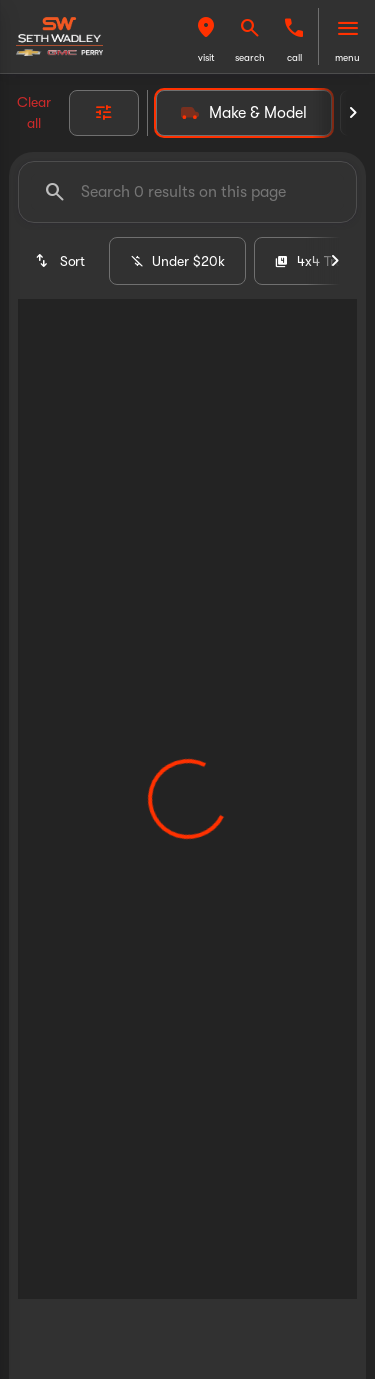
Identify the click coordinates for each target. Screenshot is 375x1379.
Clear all (34, 112)
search (250, 57)
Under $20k (177, 261)
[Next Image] (353, 113)
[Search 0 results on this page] (187, 192)
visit (206, 57)
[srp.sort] (59, 261)
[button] (206, 36)
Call (294, 57)
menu (347, 57)
